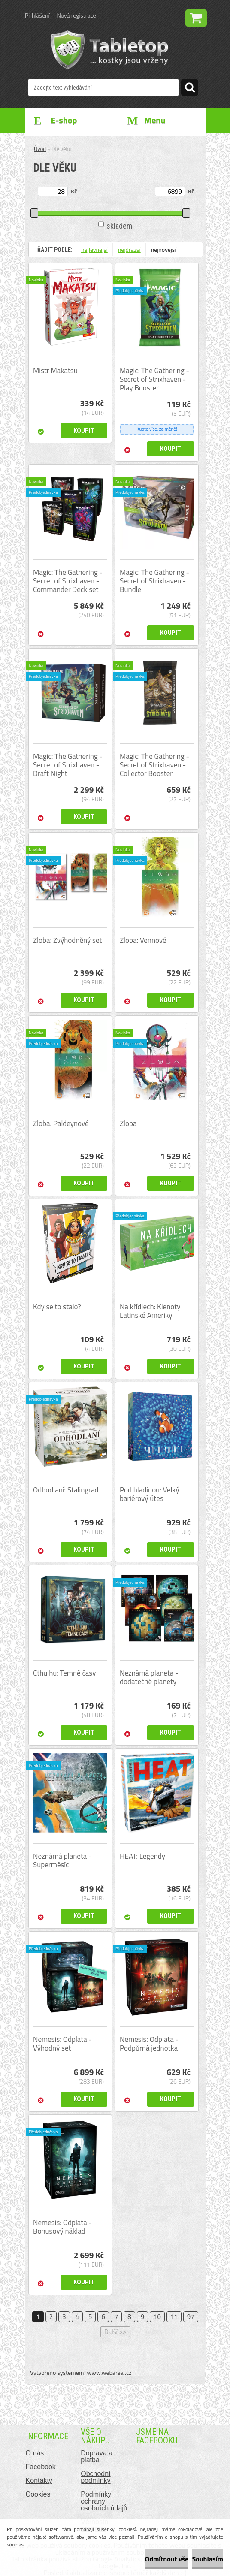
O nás (35, 2453)
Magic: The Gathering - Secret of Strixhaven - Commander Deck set (68, 581)
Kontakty (39, 2480)
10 (157, 2317)
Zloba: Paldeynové (61, 1123)
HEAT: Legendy (142, 1856)
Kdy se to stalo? (57, 1306)
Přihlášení (37, 15)
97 (190, 2317)
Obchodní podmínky (95, 2477)
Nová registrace (76, 15)
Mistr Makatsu (55, 370)
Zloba (128, 1123)
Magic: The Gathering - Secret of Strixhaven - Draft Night (68, 765)
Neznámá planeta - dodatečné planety (149, 1677)
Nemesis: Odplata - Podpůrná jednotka (149, 2043)
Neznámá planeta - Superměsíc (62, 1860)
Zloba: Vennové (143, 940)
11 (174, 2317)
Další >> (115, 2332)
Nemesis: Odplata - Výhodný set (62, 2043)
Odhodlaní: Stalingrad (66, 1490)
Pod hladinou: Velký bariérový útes (149, 1494)
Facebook (41, 2466)
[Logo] (110, 49)
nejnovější (163, 249)
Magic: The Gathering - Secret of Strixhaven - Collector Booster (154, 765)
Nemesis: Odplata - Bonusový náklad (62, 2226)
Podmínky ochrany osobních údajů (104, 2501)
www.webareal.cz (109, 2372)
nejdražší (129, 249)
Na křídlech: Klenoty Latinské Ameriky (150, 1311)
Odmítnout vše (167, 2559)
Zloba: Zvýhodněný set (67, 940)
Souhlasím (207, 2559)
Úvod (40, 149)
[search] (189, 89)
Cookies (38, 2494)
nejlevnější (94, 249)
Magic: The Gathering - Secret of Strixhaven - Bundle (154, 581)
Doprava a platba (96, 2456)
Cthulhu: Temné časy (64, 1673)
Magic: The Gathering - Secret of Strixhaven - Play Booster (154, 379)
